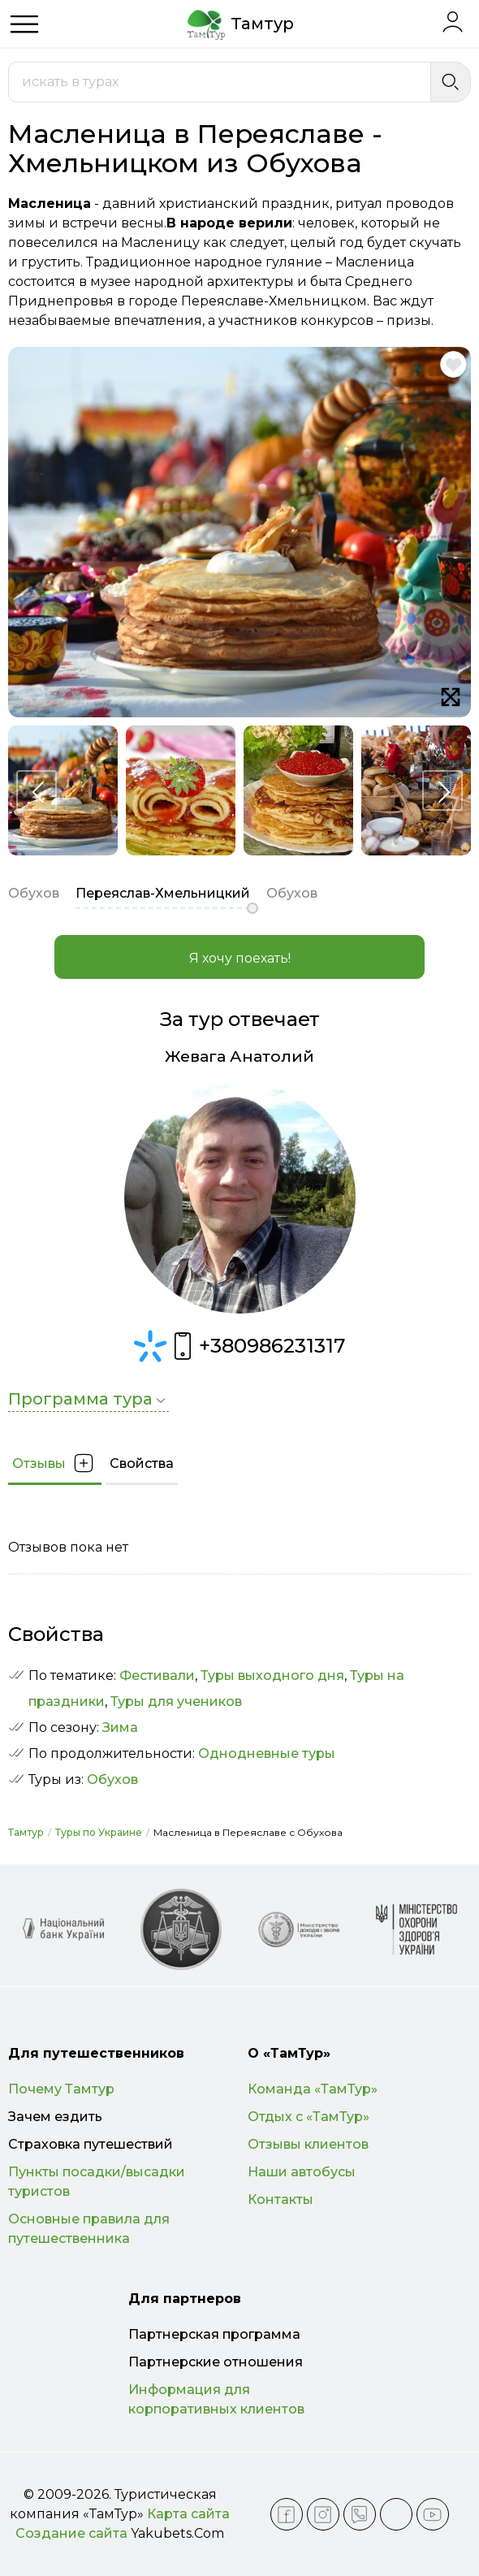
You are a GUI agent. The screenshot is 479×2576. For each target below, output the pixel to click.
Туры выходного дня (272, 1675)
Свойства (142, 1463)
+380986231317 (255, 1346)
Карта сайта (188, 2514)
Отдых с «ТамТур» (308, 2116)
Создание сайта (71, 2533)
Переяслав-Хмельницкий (163, 893)
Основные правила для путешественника (89, 2228)
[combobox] (219, 82)
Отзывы (54, 1463)
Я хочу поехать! (240, 958)
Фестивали (157, 1675)
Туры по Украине (98, 1832)
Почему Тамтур (61, 2089)
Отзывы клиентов (308, 2144)
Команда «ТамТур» (313, 2089)
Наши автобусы (302, 2172)
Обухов (112, 1779)
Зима (120, 1727)
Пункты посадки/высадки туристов (96, 2181)
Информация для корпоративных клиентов (216, 2399)
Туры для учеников (176, 1701)
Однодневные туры (266, 1753)
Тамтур (26, 1832)
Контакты (280, 2199)
